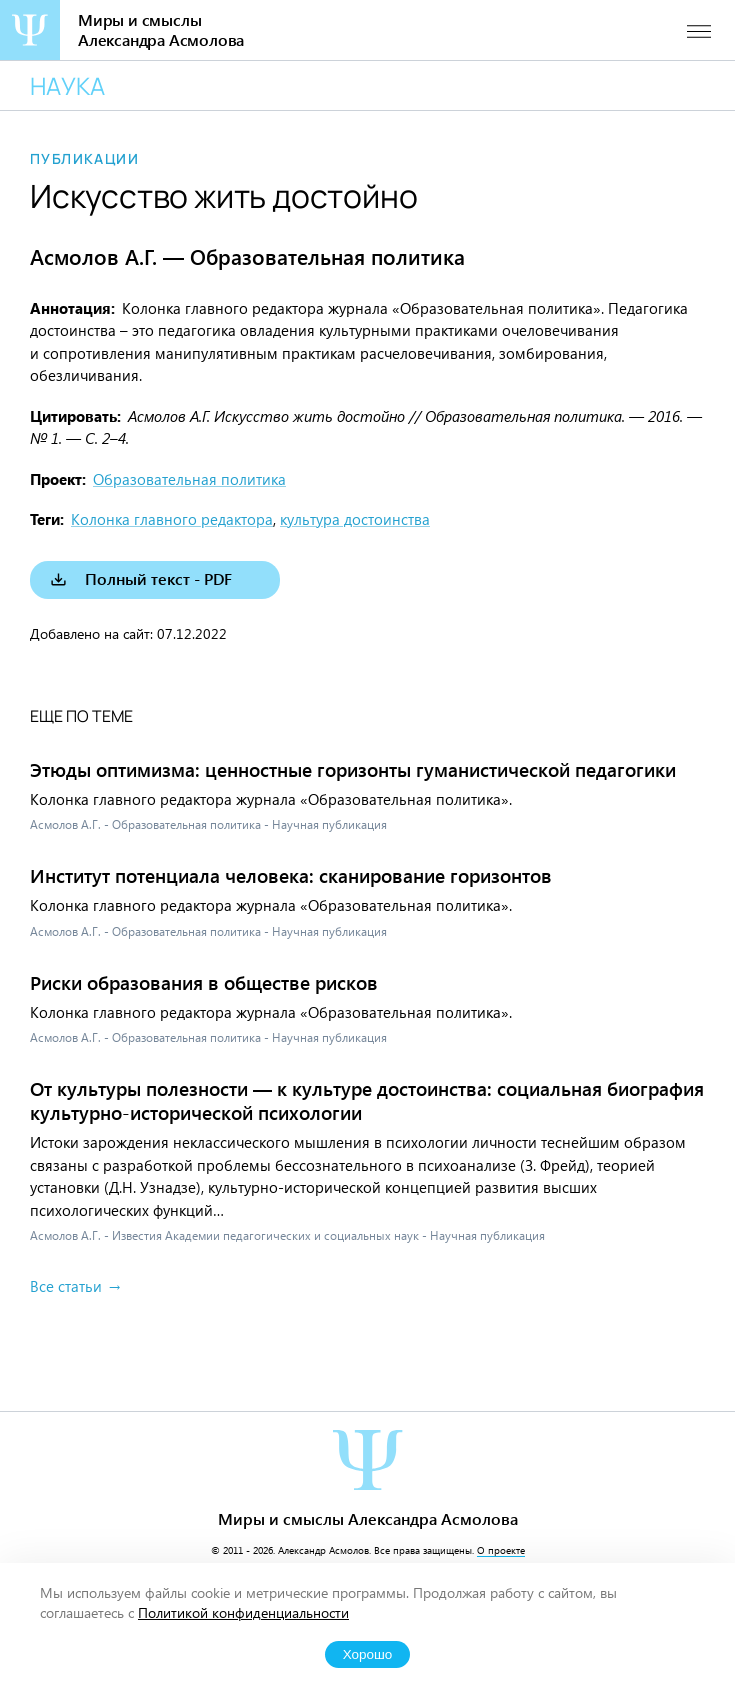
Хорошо (368, 1654)
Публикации (84, 159)
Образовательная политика (189, 479)
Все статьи (66, 1286)
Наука (67, 85)
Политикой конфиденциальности (243, 1612)
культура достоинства (355, 519)
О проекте (501, 1550)
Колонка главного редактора (172, 519)
